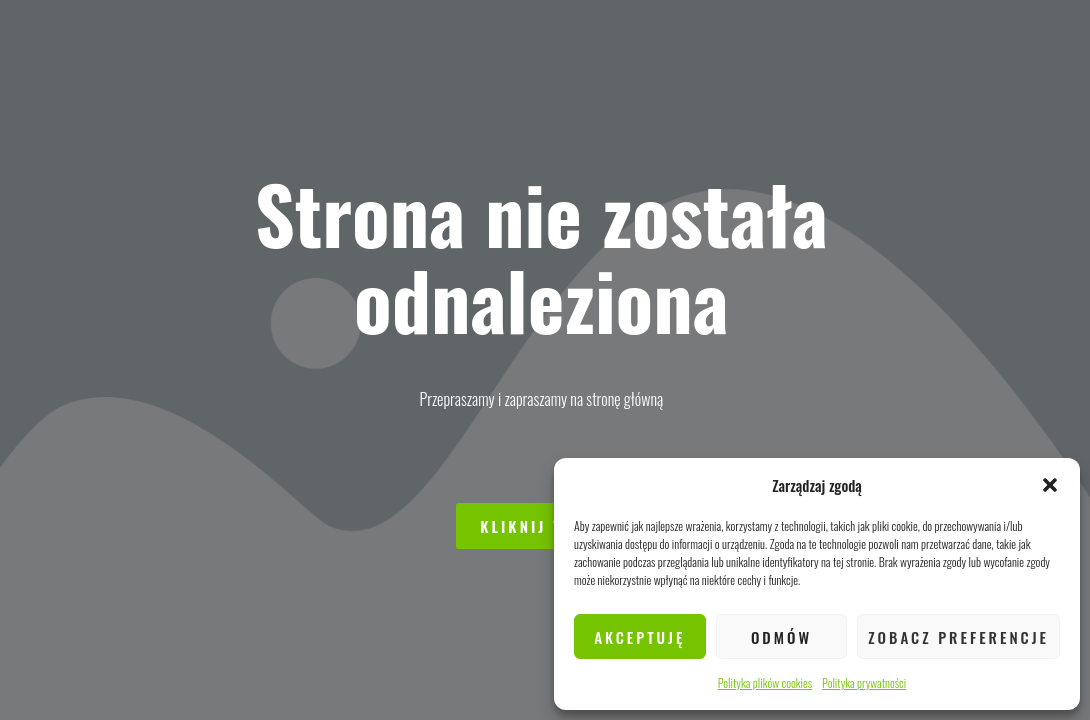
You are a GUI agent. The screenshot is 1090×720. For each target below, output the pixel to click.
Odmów (781, 637)
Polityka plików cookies (765, 682)
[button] (1050, 485)
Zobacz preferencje (958, 637)
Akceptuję (639, 637)
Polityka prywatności (864, 682)
